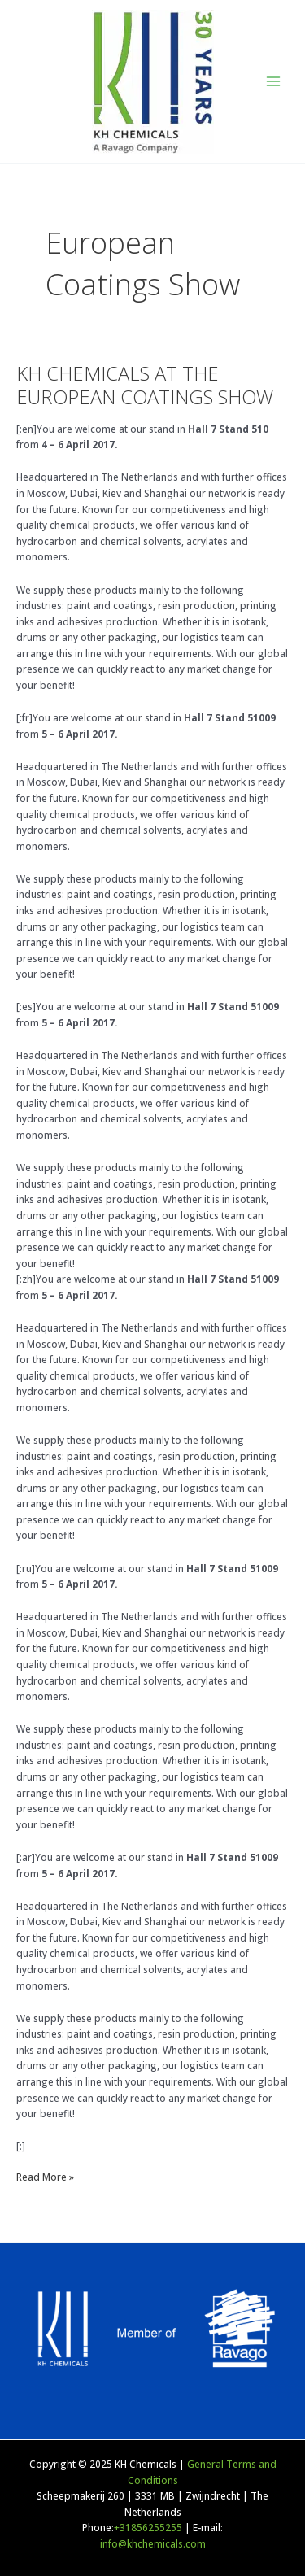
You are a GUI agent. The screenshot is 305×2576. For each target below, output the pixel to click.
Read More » (45, 2176)
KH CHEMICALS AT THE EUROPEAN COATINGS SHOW (144, 385)
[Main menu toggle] (273, 81)
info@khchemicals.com (153, 2543)
